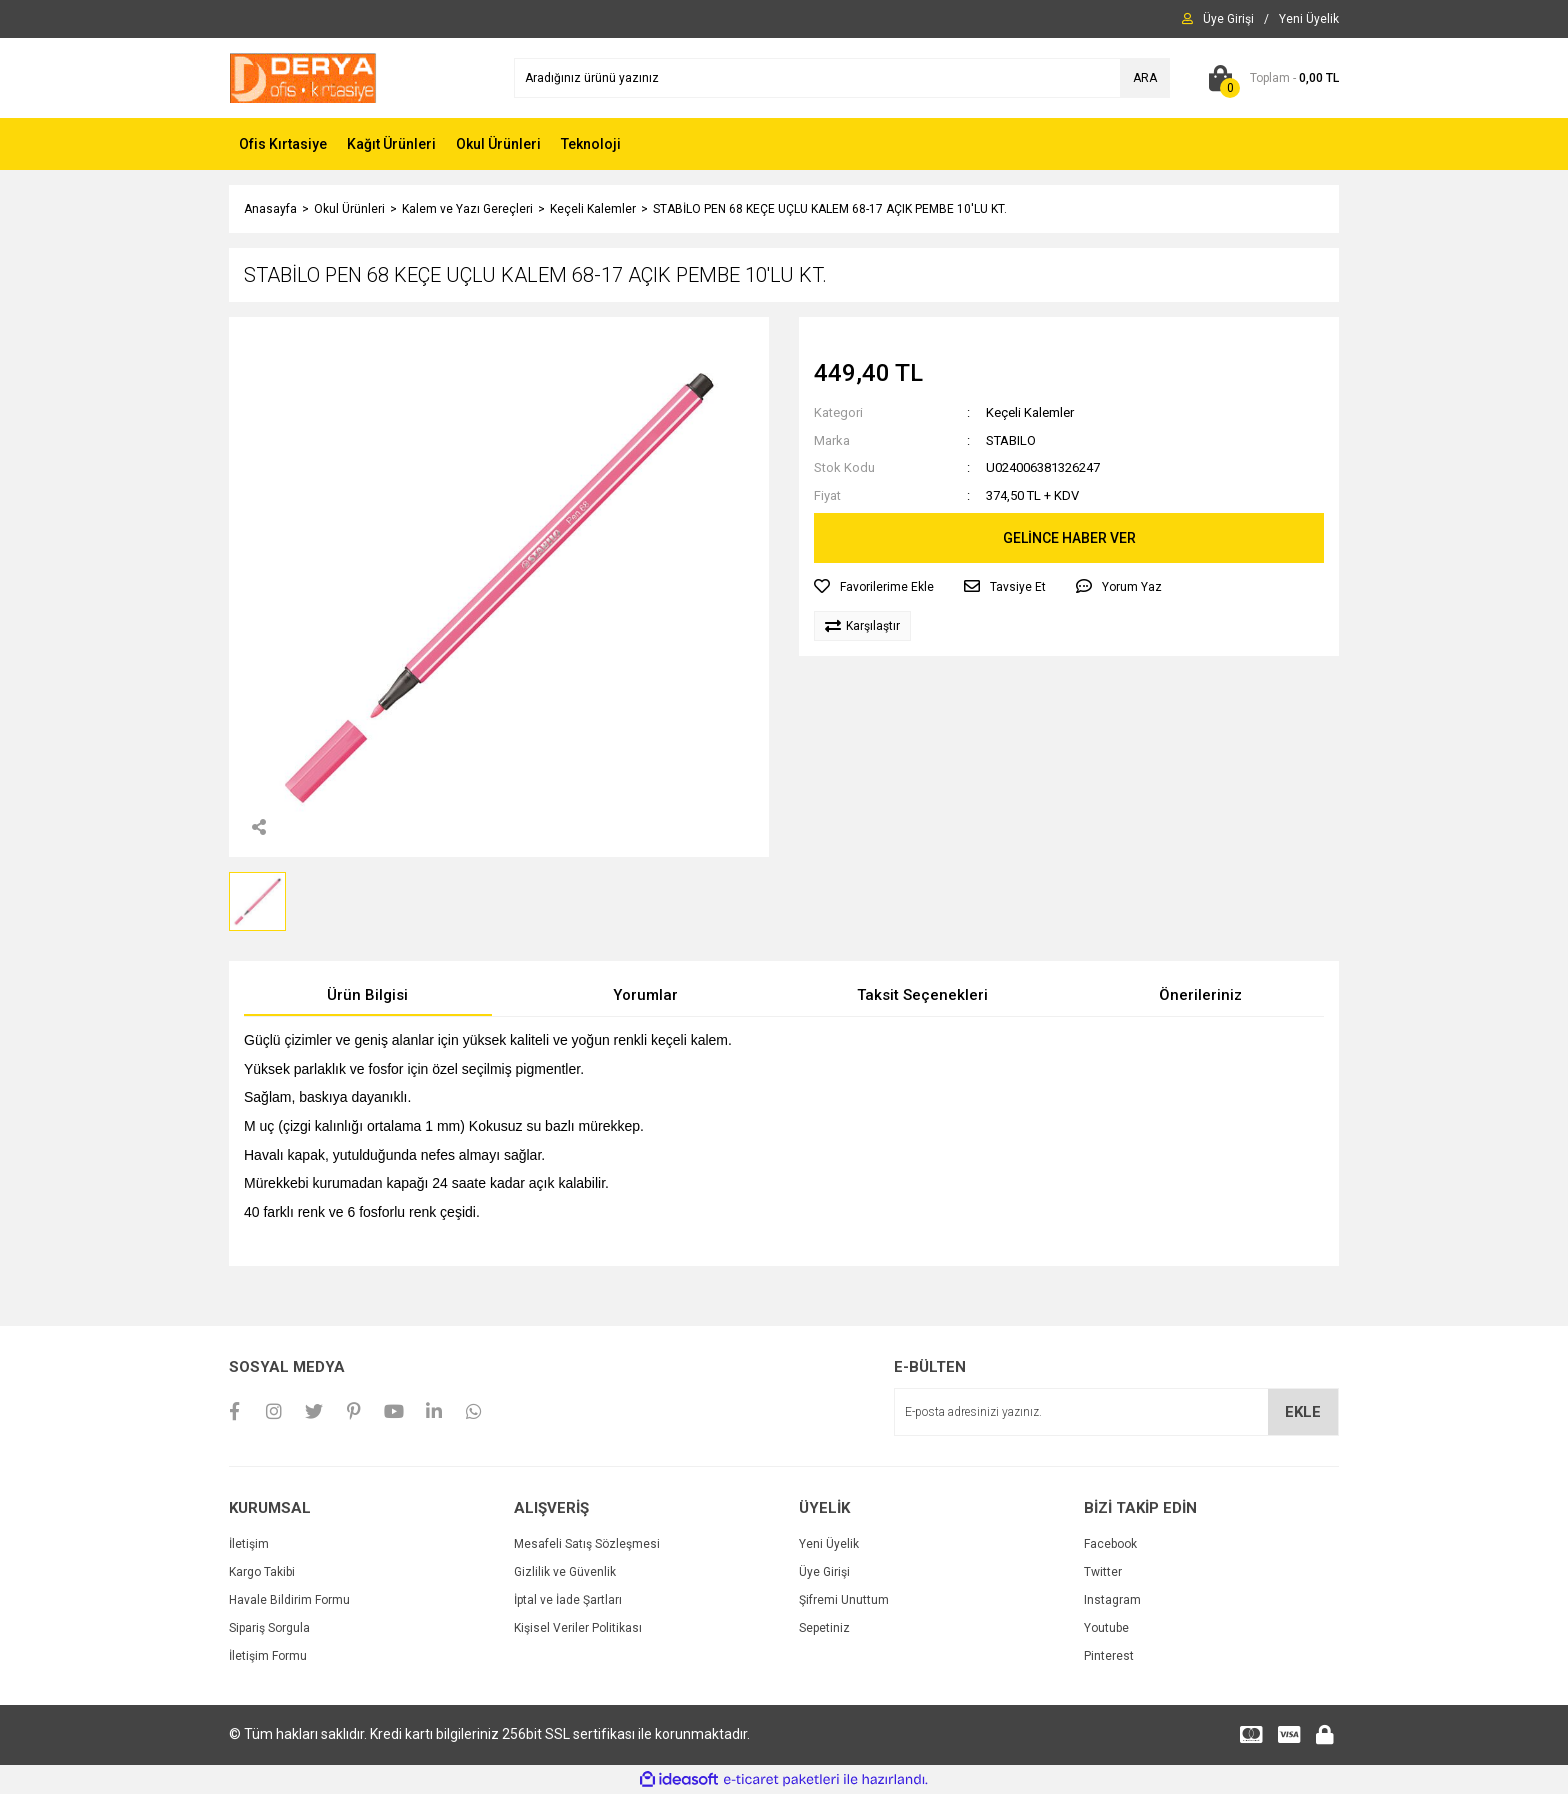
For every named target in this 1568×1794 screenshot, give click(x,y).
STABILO (1011, 440)
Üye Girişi (824, 1572)
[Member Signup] (1309, 19)
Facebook (1110, 1544)
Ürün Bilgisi (367, 995)
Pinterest (1109, 1656)
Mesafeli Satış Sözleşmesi (587, 1544)
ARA (1145, 78)
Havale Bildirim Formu (289, 1600)
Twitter (1103, 1572)
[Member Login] (1228, 19)
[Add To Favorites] (874, 587)
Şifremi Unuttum (844, 1600)
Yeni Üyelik (829, 1544)
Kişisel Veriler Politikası (578, 1628)
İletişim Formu (268, 1656)
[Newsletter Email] (1116, 1412)
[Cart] (1269, 78)
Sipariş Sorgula (269, 1628)
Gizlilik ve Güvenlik (565, 1572)
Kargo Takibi (262, 1572)
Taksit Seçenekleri (922, 995)
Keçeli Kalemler (1030, 412)
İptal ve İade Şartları (568, 1600)
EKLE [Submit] (1303, 1412)
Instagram (1112, 1600)
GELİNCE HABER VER (1069, 538)
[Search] (842, 78)
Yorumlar (645, 995)
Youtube (1106, 1628)
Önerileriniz (1200, 995)
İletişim (249, 1544)
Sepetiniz (824, 1628)
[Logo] (303, 77)
